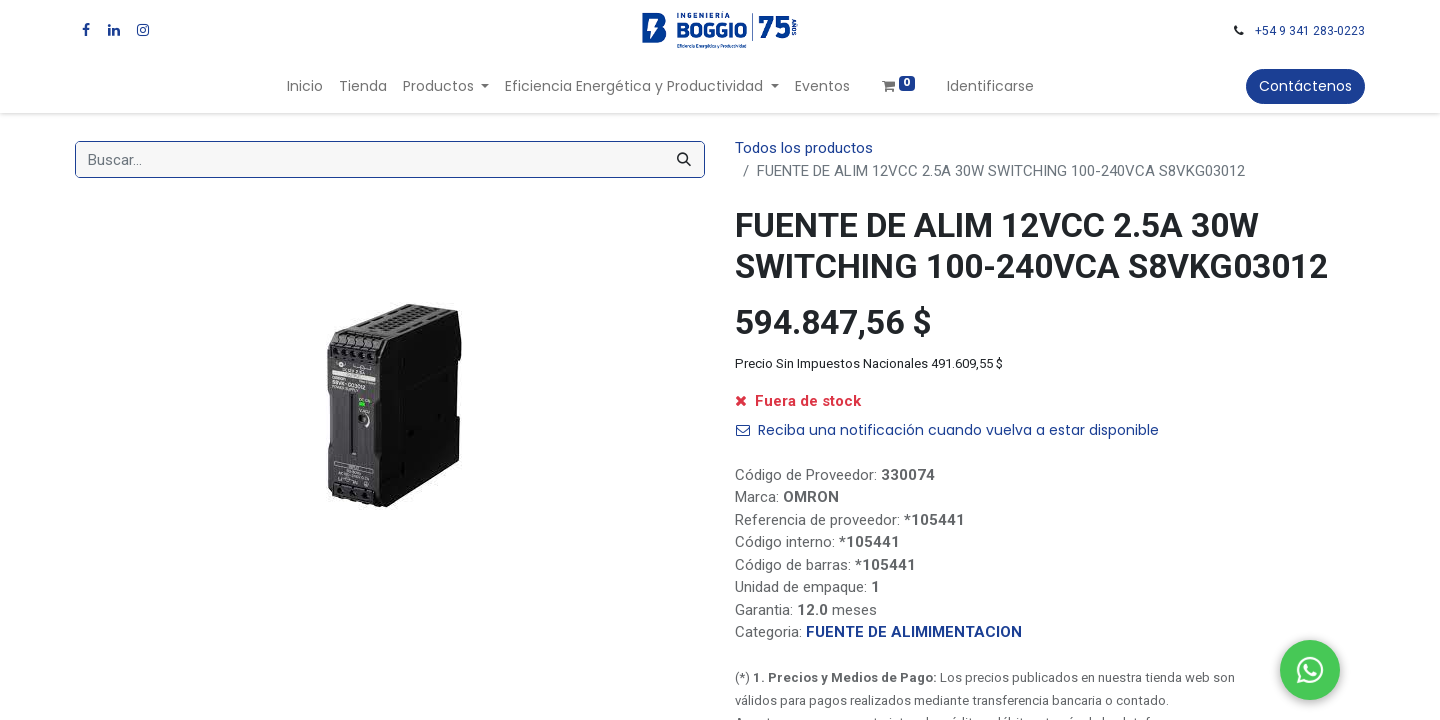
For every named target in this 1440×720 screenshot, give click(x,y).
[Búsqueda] (684, 159)
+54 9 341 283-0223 (1310, 31)
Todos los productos (804, 148)
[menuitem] (305, 86)
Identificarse (990, 86)
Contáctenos (1305, 86)
